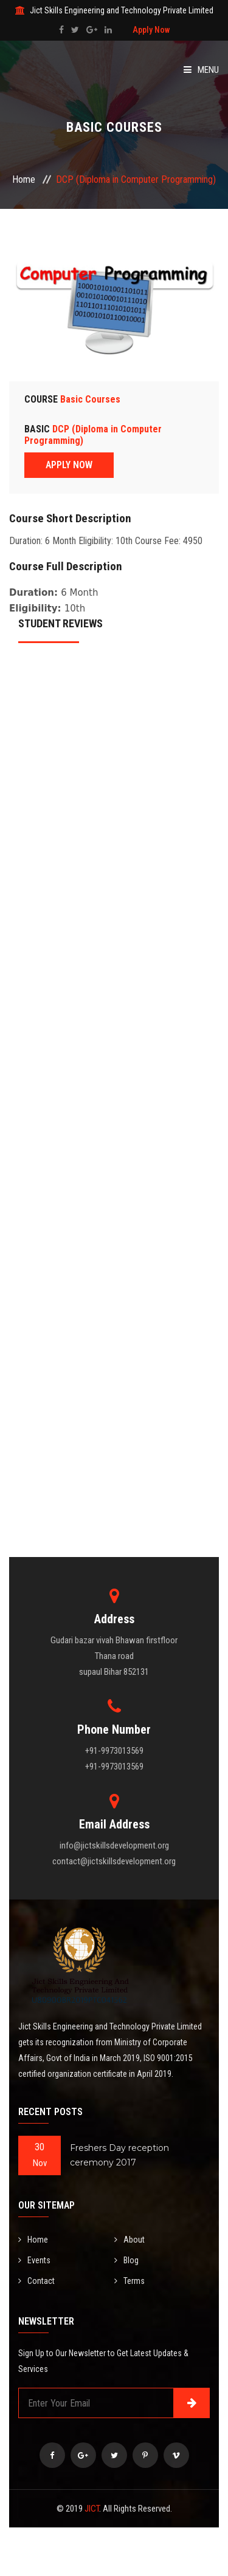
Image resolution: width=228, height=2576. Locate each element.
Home (23, 179)
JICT (92, 2508)
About (129, 2239)
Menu (201, 69)
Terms (129, 2281)
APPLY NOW (69, 465)
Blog (126, 2260)
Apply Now (151, 30)
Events (34, 2260)
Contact (36, 2281)
